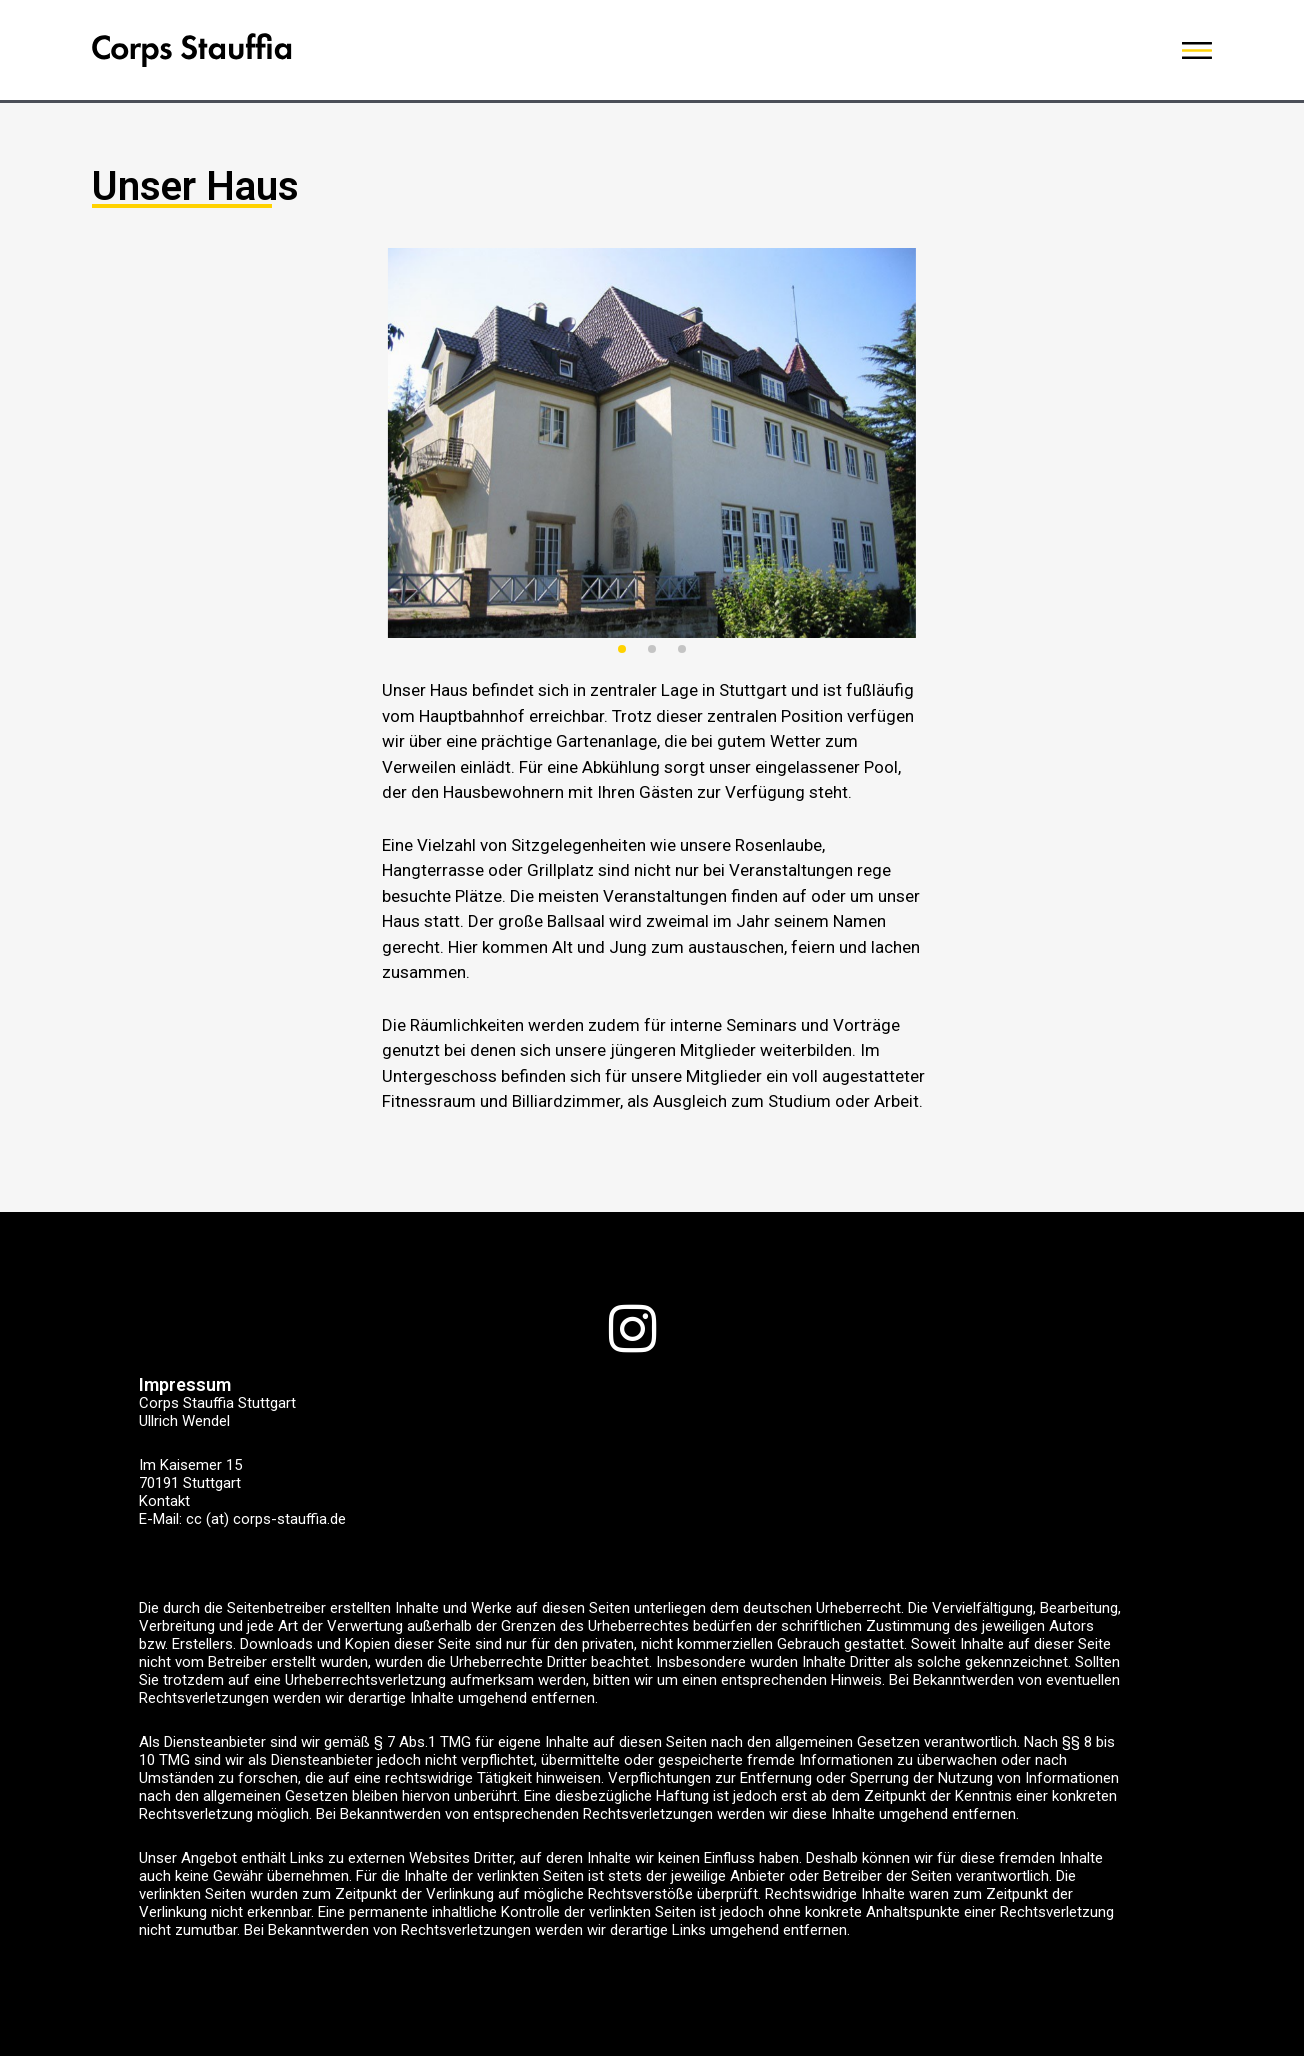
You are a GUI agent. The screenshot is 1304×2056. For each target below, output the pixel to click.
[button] (622, 649)
